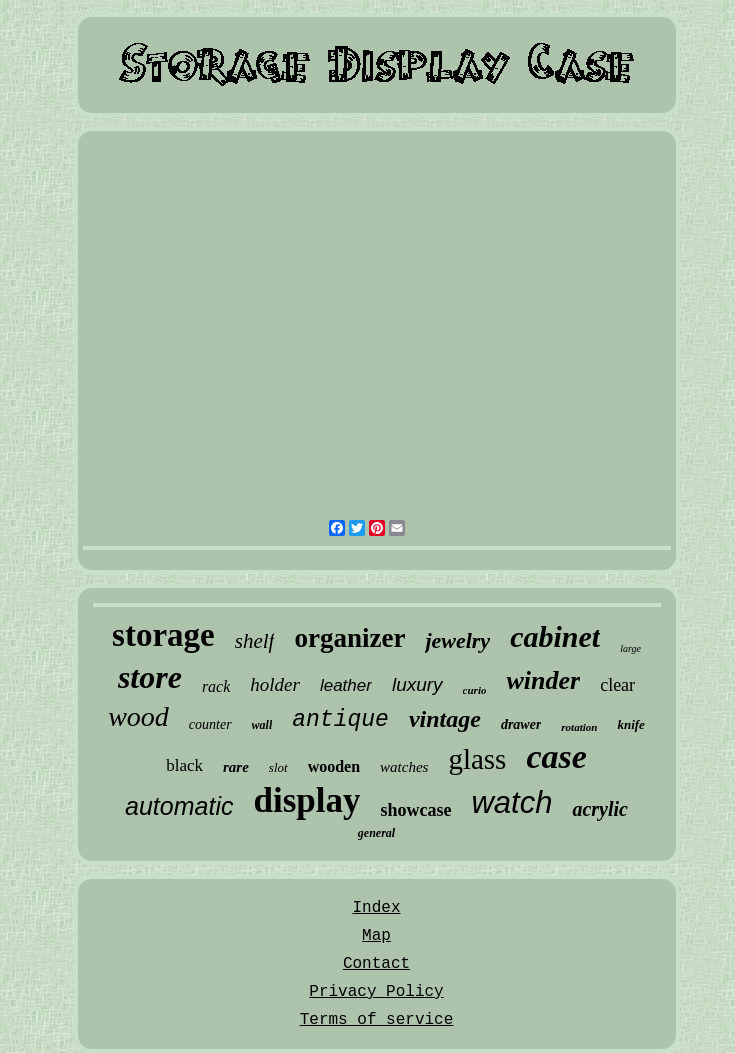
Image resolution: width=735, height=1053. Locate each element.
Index (376, 908)
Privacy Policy (376, 992)
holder (275, 684)
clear (617, 685)
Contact (376, 964)
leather (346, 685)
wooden (334, 766)
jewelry (457, 640)
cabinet (555, 636)
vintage (445, 719)
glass (477, 759)
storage (163, 635)
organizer (349, 638)
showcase (415, 810)
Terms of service (377, 1020)
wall (262, 725)
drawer (521, 724)
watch (511, 802)
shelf (255, 641)
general (376, 833)
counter (210, 724)
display (306, 800)
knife (630, 724)
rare (236, 767)
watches (404, 767)
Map (376, 936)
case (556, 756)
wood (138, 716)
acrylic (600, 809)
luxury (417, 684)
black (184, 765)
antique (340, 720)
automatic (179, 806)
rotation (579, 727)
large (630, 648)
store (150, 677)
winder (543, 680)
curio (475, 690)
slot (278, 767)
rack (216, 686)
